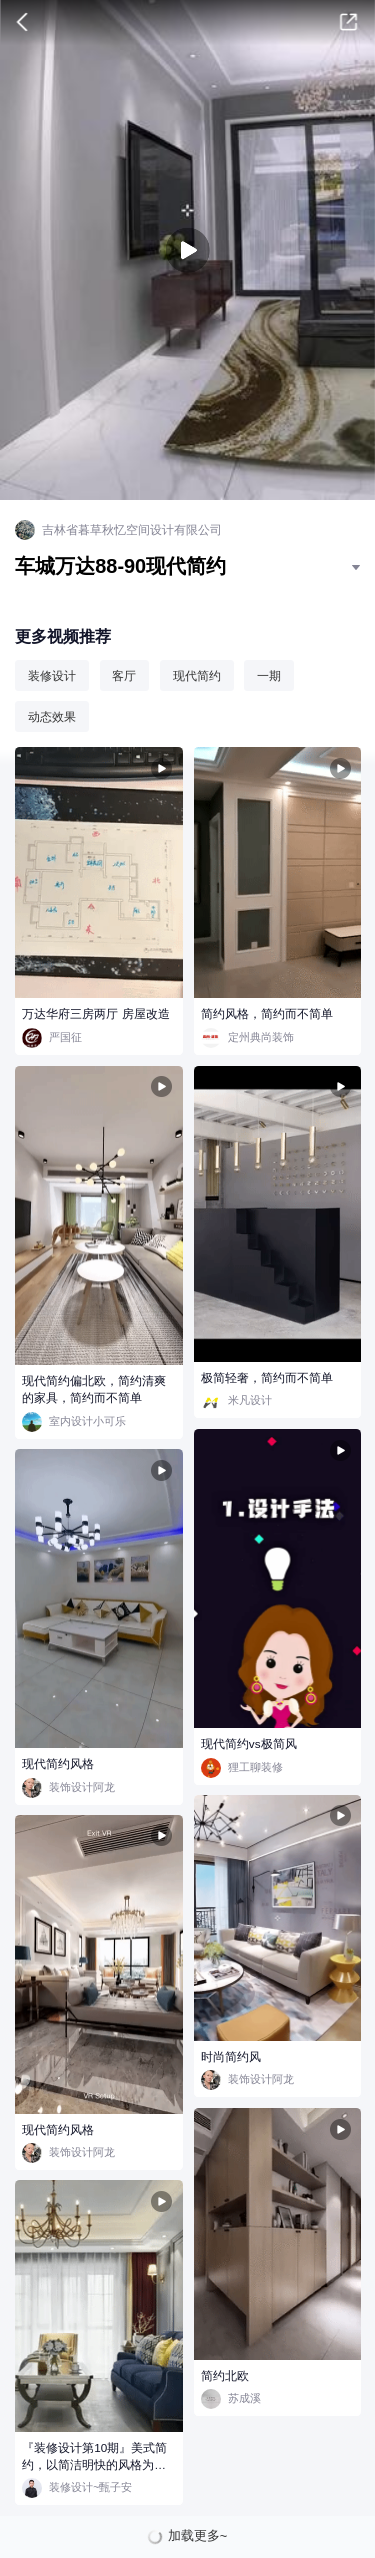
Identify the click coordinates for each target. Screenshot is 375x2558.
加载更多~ (198, 2536)
